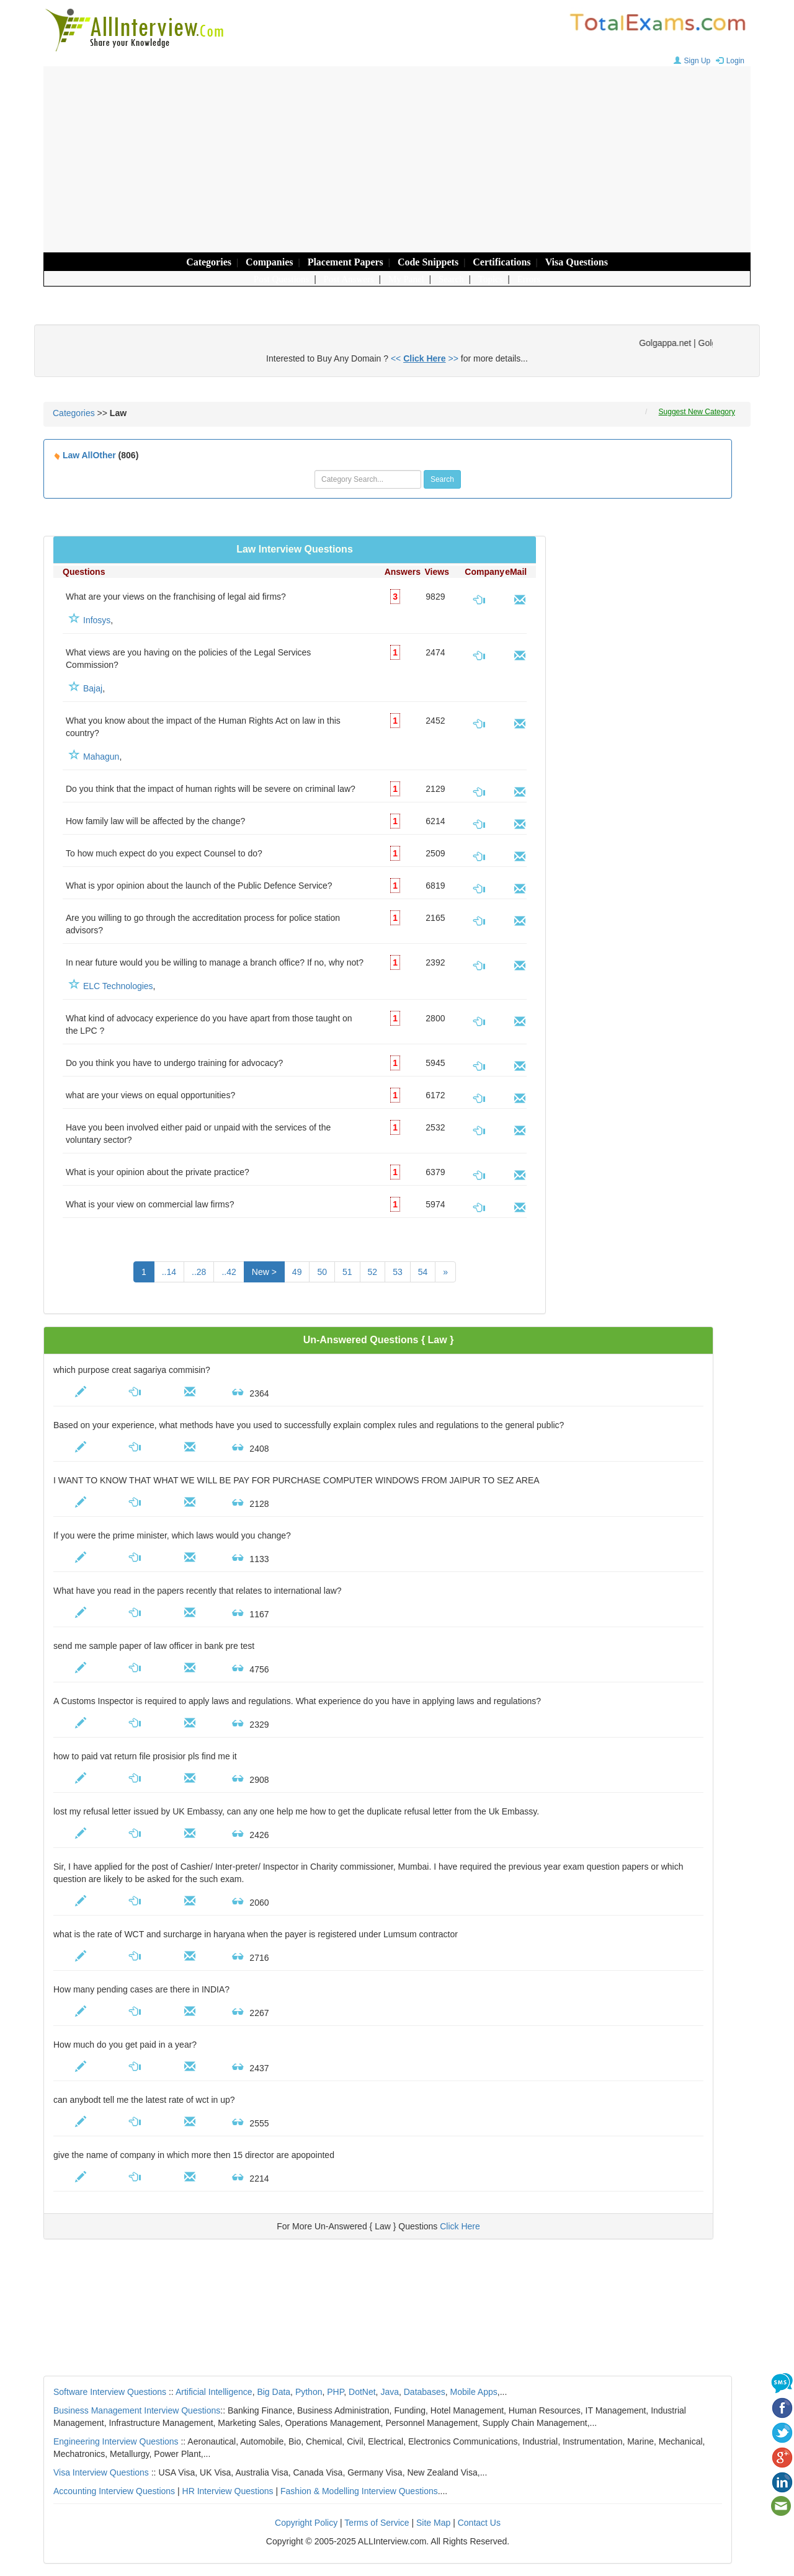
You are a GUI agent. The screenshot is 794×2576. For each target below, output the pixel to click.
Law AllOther (89, 455)
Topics (490, 279)
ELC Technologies (118, 986)
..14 (169, 1272)
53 (398, 1272)
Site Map (433, 2523)
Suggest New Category (697, 411)
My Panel (406, 279)
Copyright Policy (306, 2523)
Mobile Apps (473, 2392)
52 (373, 1272)
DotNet (362, 2392)
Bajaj (92, 688)
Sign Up (691, 60)
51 (347, 1272)
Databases (424, 2392)
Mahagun (101, 757)
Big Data (273, 2392)
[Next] (445, 1271)
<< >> (424, 358)
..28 (199, 1272)
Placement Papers (345, 262)
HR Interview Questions (228, 2491)
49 (297, 1272)
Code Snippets (428, 262)
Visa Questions (576, 262)
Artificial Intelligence (214, 2392)
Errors (529, 279)
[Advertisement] (397, 159)
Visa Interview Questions (101, 2472)
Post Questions (282, 279)
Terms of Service (376, 2523)
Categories (208, 262)
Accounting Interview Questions (114, 2491)
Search (451, 279)
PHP (335, 2392)
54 (423, 1272)
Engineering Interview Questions (116, 2441)
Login (728, 60)
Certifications (501, 262)
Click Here (460, 2226)
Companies (269, 262)
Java (389, 2392)
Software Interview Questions (109, 2392)
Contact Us (479, 2523)
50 (322, 1272)
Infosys (96, 620)
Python (309, 2392)
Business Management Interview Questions (136, 2410)
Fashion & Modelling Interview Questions (359, 2491)
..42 (228, 1272)
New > (264, 1272)
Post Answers (349, 279)
